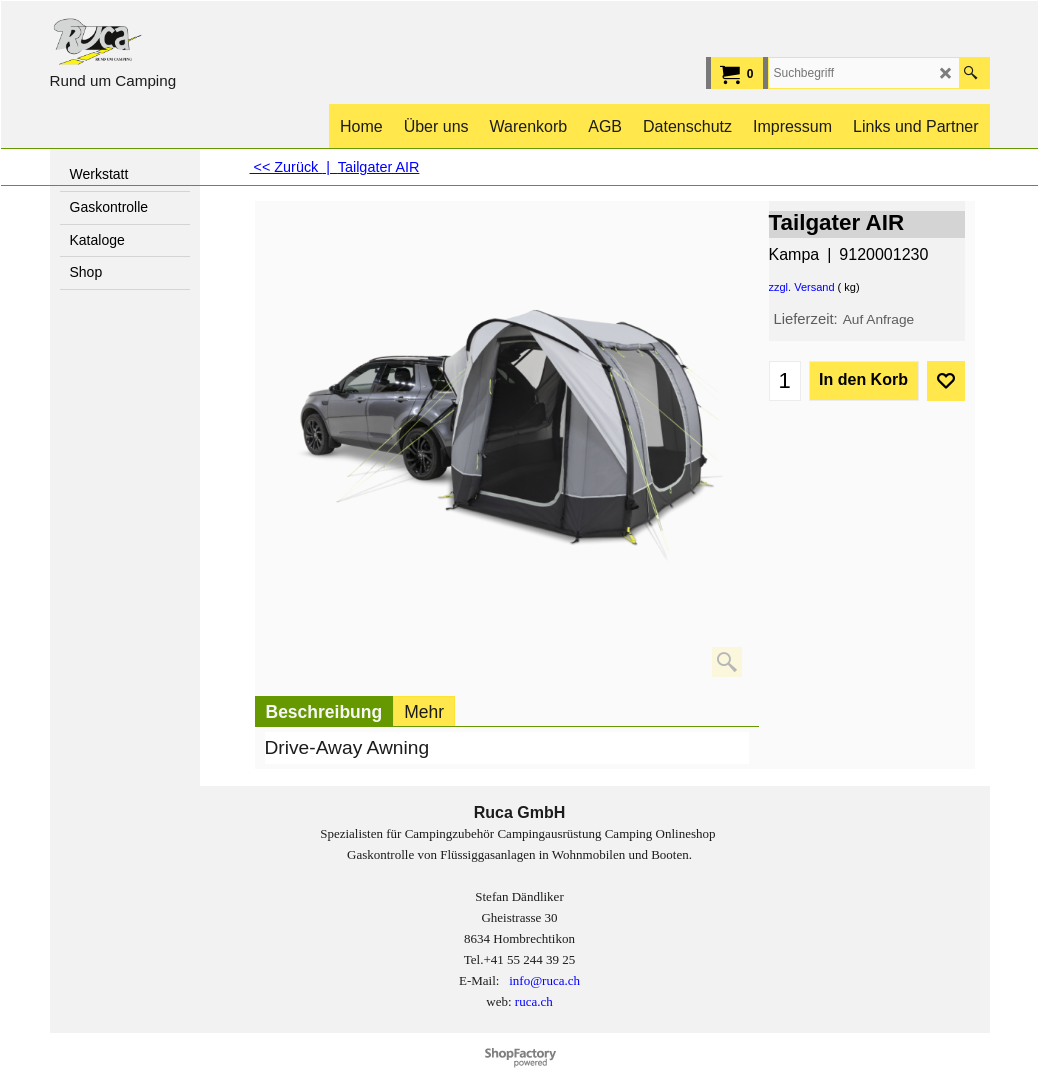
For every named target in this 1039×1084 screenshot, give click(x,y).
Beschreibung (324, 712)
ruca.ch (534, 1001)
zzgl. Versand (802, 287)
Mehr (424, 712)
